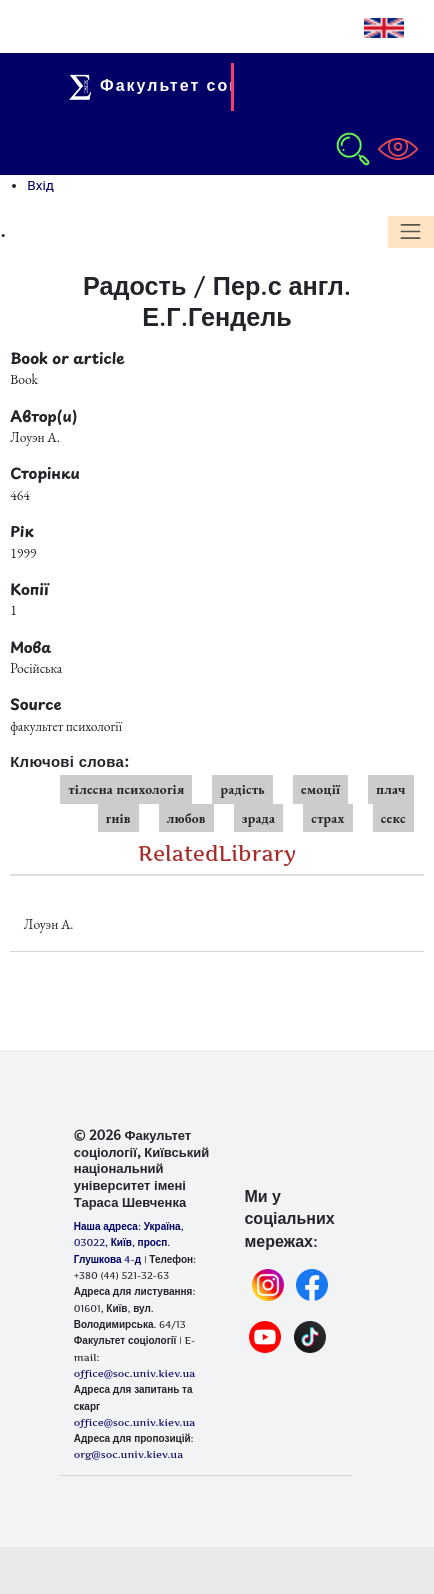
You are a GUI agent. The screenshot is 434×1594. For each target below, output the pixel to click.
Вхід (40, 185)
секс (393, 818)
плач (391, 789)
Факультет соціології (190, 85)
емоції (320, 789)
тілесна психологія (126, 789)
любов (186, 818)
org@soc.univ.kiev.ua (128, 1454)
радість (242, 789)
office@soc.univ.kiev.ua (134, 1422)
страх (327, 818)
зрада (259, 818)
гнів (118, 818)
